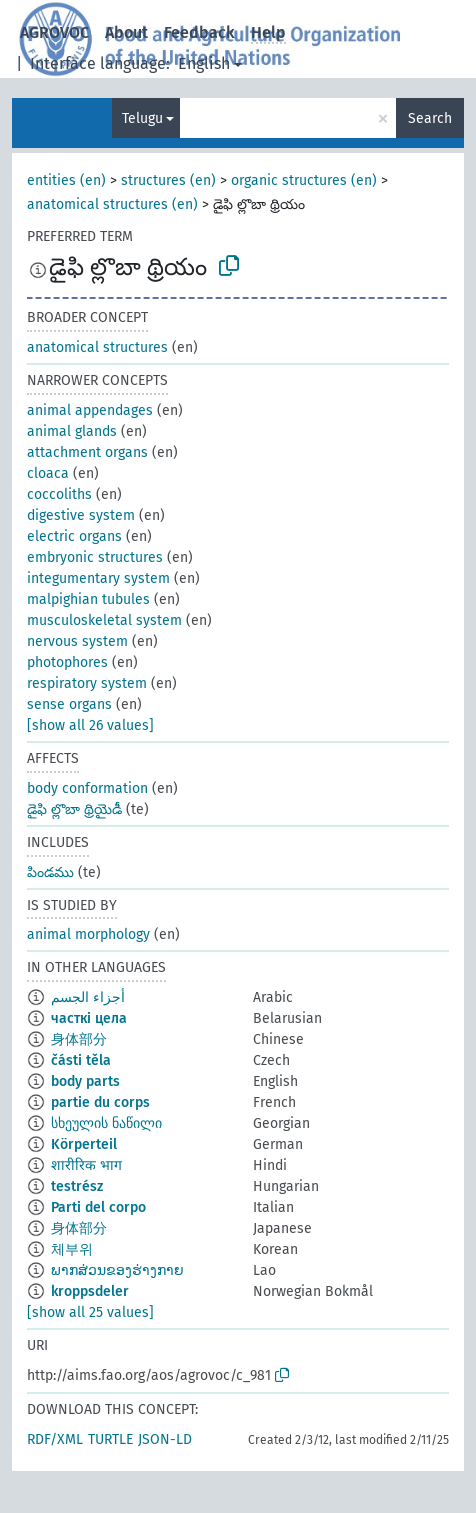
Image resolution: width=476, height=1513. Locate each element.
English (204, 63)
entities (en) (66, 180)
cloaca (48, 473)
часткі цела (89, 1018)
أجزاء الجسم (88, 997)
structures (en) (168, 180)
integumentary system (98, 578)
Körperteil (84, 1144)
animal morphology (88, 934)
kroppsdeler (90, 1291)
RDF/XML (55, 1439)
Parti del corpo (98, 1207)
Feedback (199, 32)
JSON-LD (165, 1439)
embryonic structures (95, 557)
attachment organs (87, 452)
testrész (77, 1186)
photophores (67, 662)
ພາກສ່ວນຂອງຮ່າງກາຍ (117, 1270)
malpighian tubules (88, 599)
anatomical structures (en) (112, 204)
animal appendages (90, 410)
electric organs (74, 536)
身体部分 (79, 1039)
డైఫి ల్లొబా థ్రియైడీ (74, 809)
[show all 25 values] (90, 1312)
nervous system (77, 641)
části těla (81, 1060)
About (126, 32)
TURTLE (110, 1439)
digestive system (81, 515)
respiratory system (87, 683)
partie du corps (100, 1102)
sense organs (69, 704)
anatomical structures (97, 347)
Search (430, 118)
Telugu (142, 118)
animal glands (72, 431)
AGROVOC (54, 32)
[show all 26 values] (90, 725)
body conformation (87, 788)
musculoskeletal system (104, 620)
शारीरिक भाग (86, 1165)
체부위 (72, 1249)
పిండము (50, 872)
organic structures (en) (304, 180)
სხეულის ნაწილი (106, 1123)
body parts (85, 1081)
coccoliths (59, 494)
